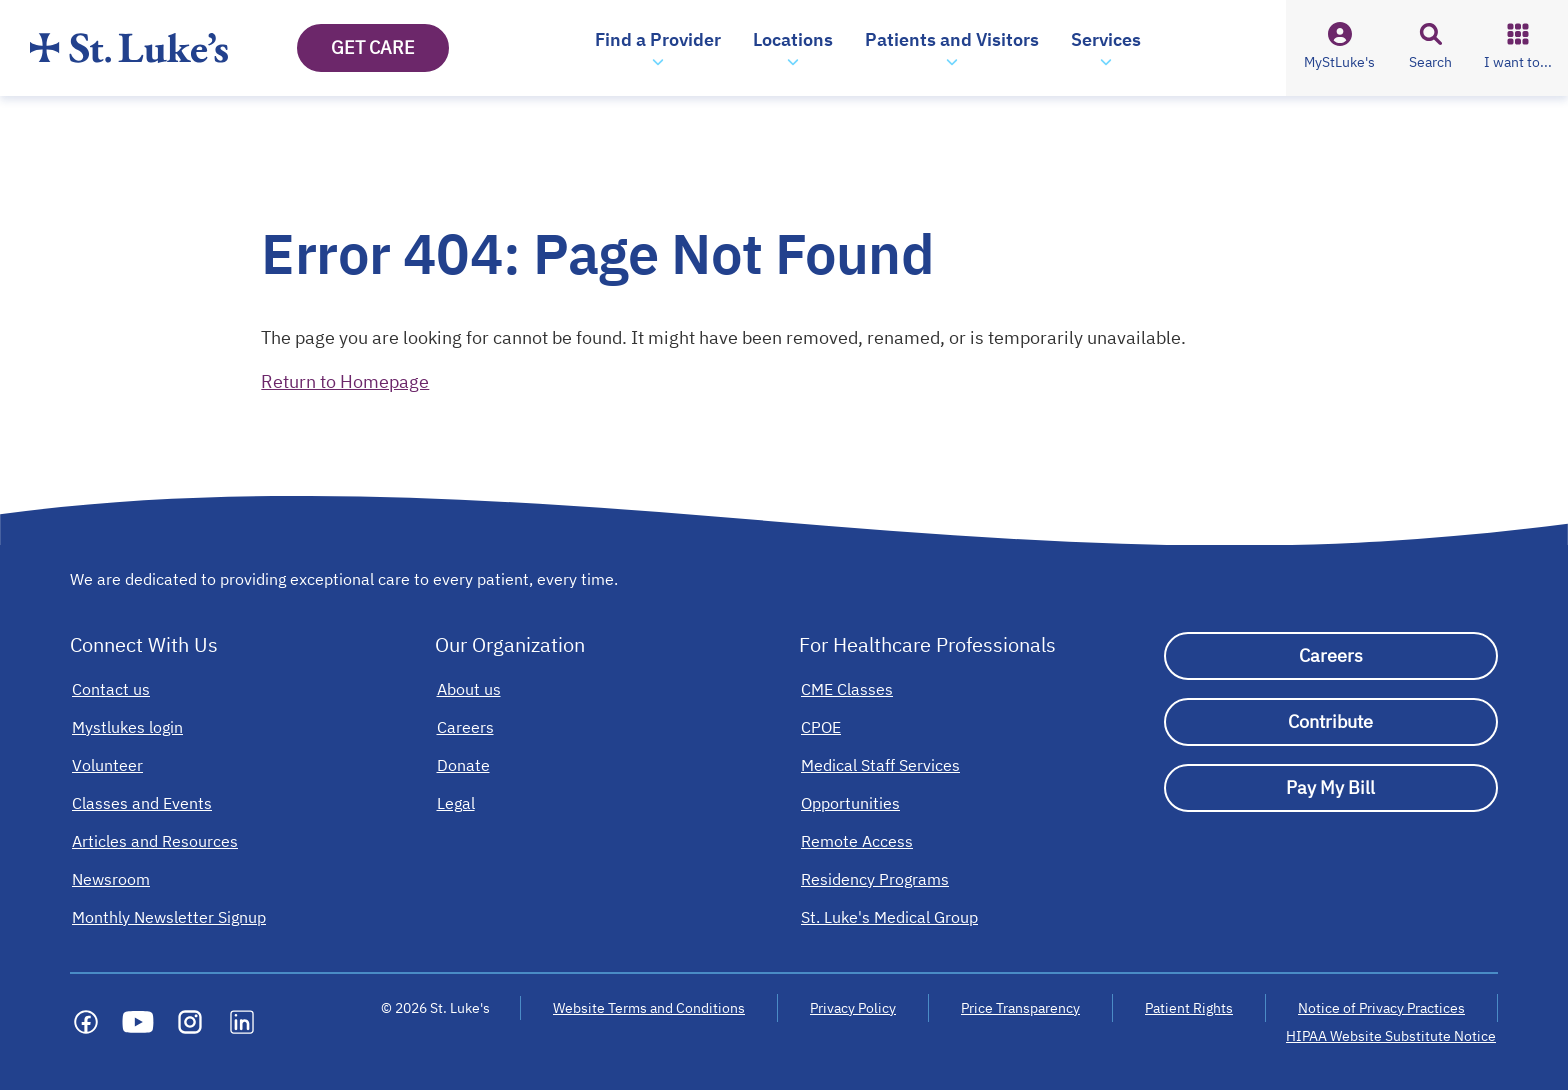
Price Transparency (1020, 1008)
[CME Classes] (847, 689)
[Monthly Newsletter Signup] (169, 917)
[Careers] (465, 727)
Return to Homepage (345, 381)
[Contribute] (1331, 722)
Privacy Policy (853, 1008)
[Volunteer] (107, 765)
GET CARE (373, 47)
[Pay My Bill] (1331, 788)
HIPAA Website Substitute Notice (1392, 1036)
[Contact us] (111, 689)
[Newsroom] (111, 879)
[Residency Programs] (875, 879)
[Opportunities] (850, 803)
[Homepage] (129, 48)
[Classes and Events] (142, 803)
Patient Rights (1189, 1008)
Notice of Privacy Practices (1381, 1008)
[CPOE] (821, 727)
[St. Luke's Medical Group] (889, 917)
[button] (658, 48)
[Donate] (463, 765)
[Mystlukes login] (127, 727)
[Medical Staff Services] (880, 765)
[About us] (469, 689)
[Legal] (456, 803)
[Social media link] (86, 1022)
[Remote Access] (857, 841)
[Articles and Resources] (155, 841)
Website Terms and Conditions (649, 1008)
